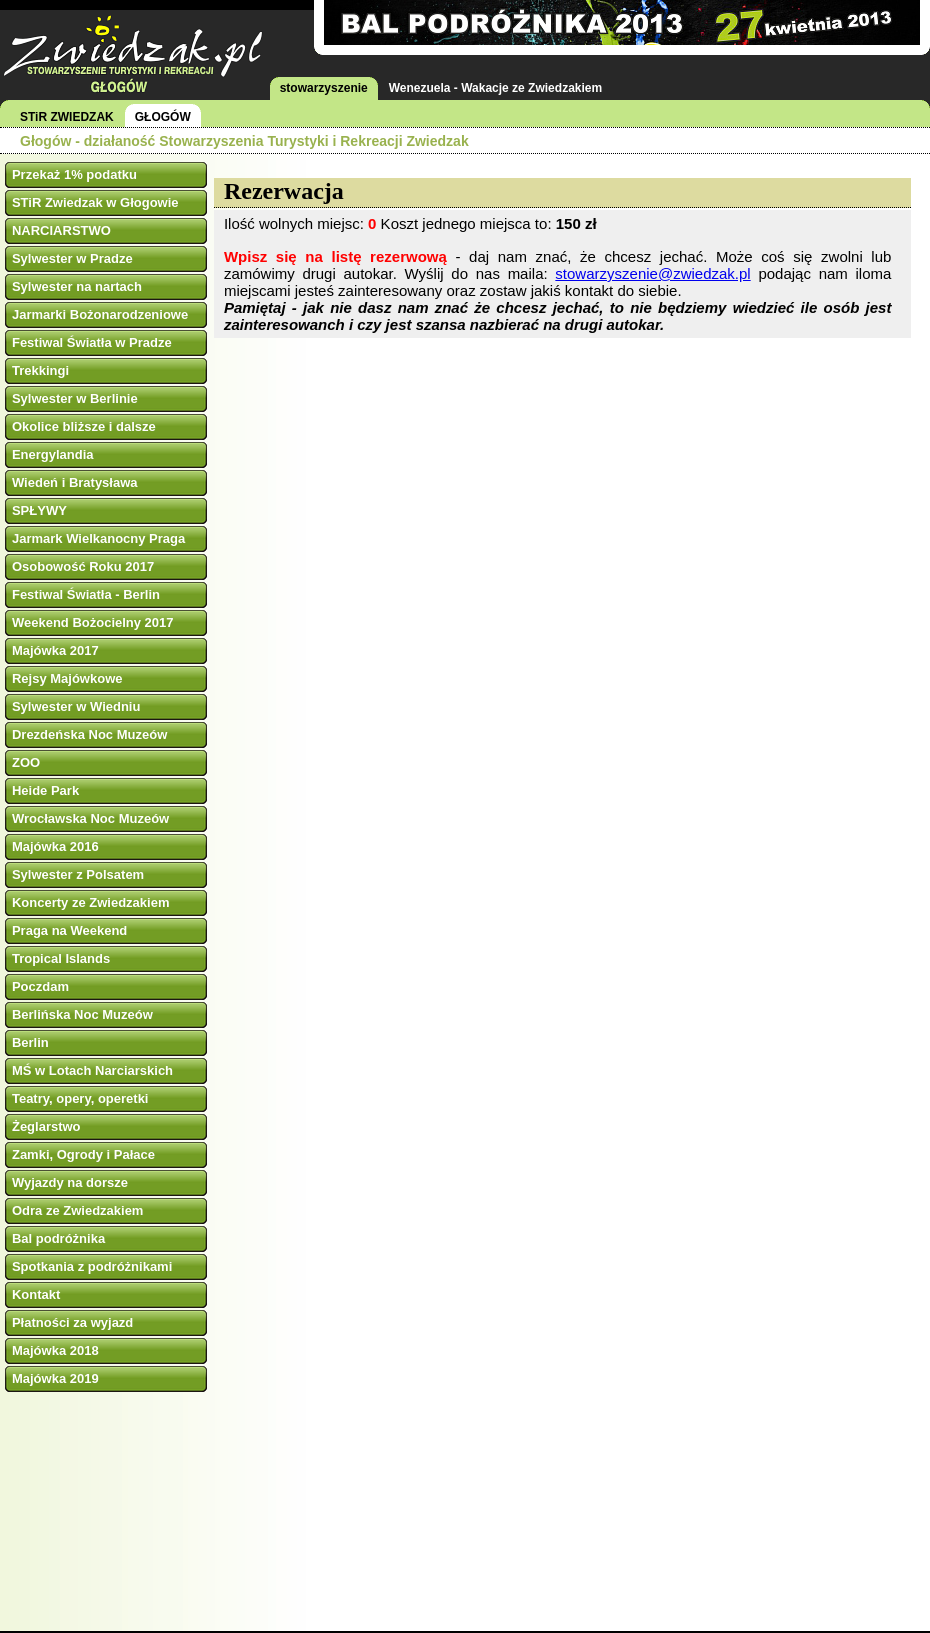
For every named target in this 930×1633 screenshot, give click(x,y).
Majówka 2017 (55, 650)
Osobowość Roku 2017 (83, 566)
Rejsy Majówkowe (67, 678)
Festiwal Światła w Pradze (92, 342)
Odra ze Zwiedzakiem (78, 1210)
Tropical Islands (61, 958)
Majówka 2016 (55, 846)
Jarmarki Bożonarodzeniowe (100, 314)
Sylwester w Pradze (72, 258)
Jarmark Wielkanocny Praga (98, 538)
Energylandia (53, 454)
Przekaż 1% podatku (74, 174)
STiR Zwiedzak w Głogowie (95, 202)
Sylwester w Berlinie (75, 398)
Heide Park (45, 790)
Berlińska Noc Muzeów (82, 1014)
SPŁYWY (39, 510)
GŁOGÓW (163, 117)
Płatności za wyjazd (72, 1322)
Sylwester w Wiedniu (76, 706)
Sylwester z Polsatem (78, 874)
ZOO (26, 762)
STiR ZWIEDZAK (67, 117)
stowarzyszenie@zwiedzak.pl (652, 273)
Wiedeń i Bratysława (75, 482)
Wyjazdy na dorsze (70, 1182)
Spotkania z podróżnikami (92, 1266)
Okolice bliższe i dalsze (84, 426)
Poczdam (40, 986)
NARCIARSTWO (61, 230)
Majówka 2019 (55, 1378)
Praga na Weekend (69, 930)
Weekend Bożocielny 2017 (93, 622)
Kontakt (36, 1294)
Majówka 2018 (55, 1350)
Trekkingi (40, 370)
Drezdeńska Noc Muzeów (89, 734)
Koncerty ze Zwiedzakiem (91, 902)
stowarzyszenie (324, 88)
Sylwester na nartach (77, 286)
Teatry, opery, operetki (80, 1098)
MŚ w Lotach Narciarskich (92, 1070)
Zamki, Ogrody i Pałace (83, 1154)
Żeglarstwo (46, 1126)
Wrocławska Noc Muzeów (90, 818)
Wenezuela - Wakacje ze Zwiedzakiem (495, 88)
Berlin (30, 1042)
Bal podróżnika (58, 1238)
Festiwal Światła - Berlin (86, 594)
